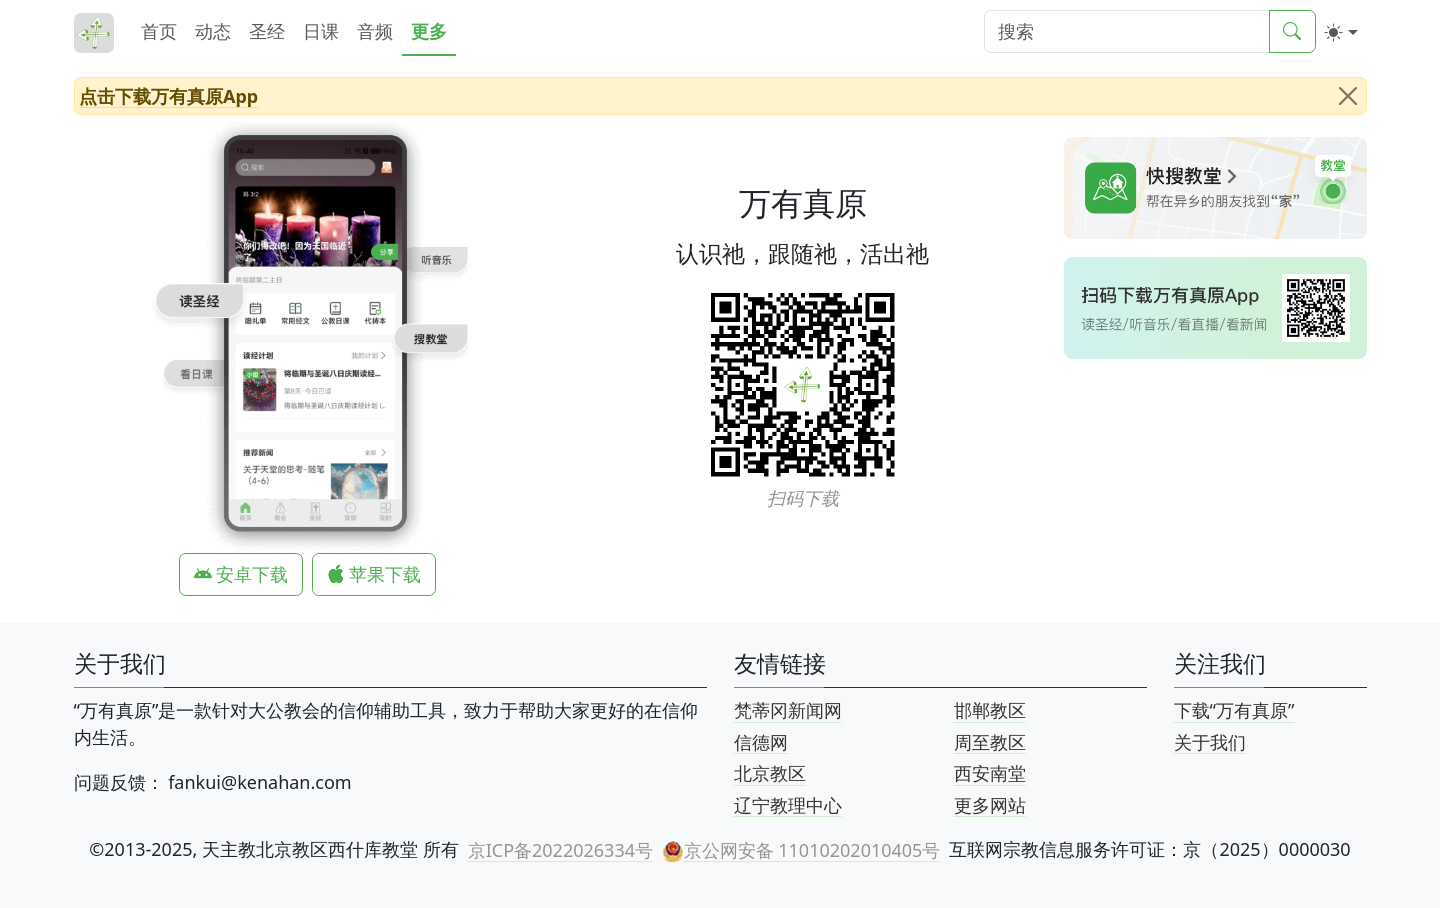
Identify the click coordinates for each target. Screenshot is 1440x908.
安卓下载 (241, 574)
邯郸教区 (990, 710)
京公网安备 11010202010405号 (801, 849)
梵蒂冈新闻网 (788, 710)
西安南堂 (990, 773)
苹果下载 (374, 574)
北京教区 (770, 773)
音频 (375, 31)
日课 (321, 31)
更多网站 (990, 804)
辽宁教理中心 (788, 804)
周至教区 (990, 741)
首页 (159, 31)
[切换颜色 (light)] (1341, 32)
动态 (213, 31)
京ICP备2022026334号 (560, 849)
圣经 (267, 31)
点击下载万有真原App (168, 95)
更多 (429, 31)
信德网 (761, 741)
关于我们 (1210, 741)
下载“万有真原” (1234, 710)
